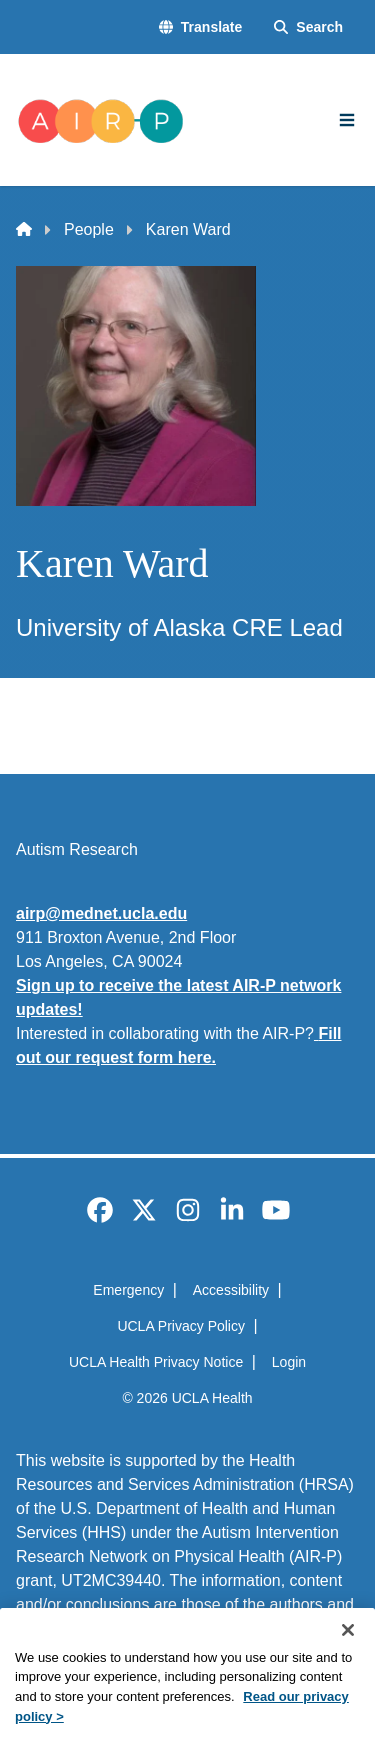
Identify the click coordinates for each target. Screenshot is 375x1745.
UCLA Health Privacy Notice (156, 1362)
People (89, 229)
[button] (200, 27)
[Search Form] (308, 27)
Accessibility (231, 1290)
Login (289, 1362)
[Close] (348, 1658)
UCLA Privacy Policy (181, 1326)
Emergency (128, 1290)
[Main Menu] (347, 120)
